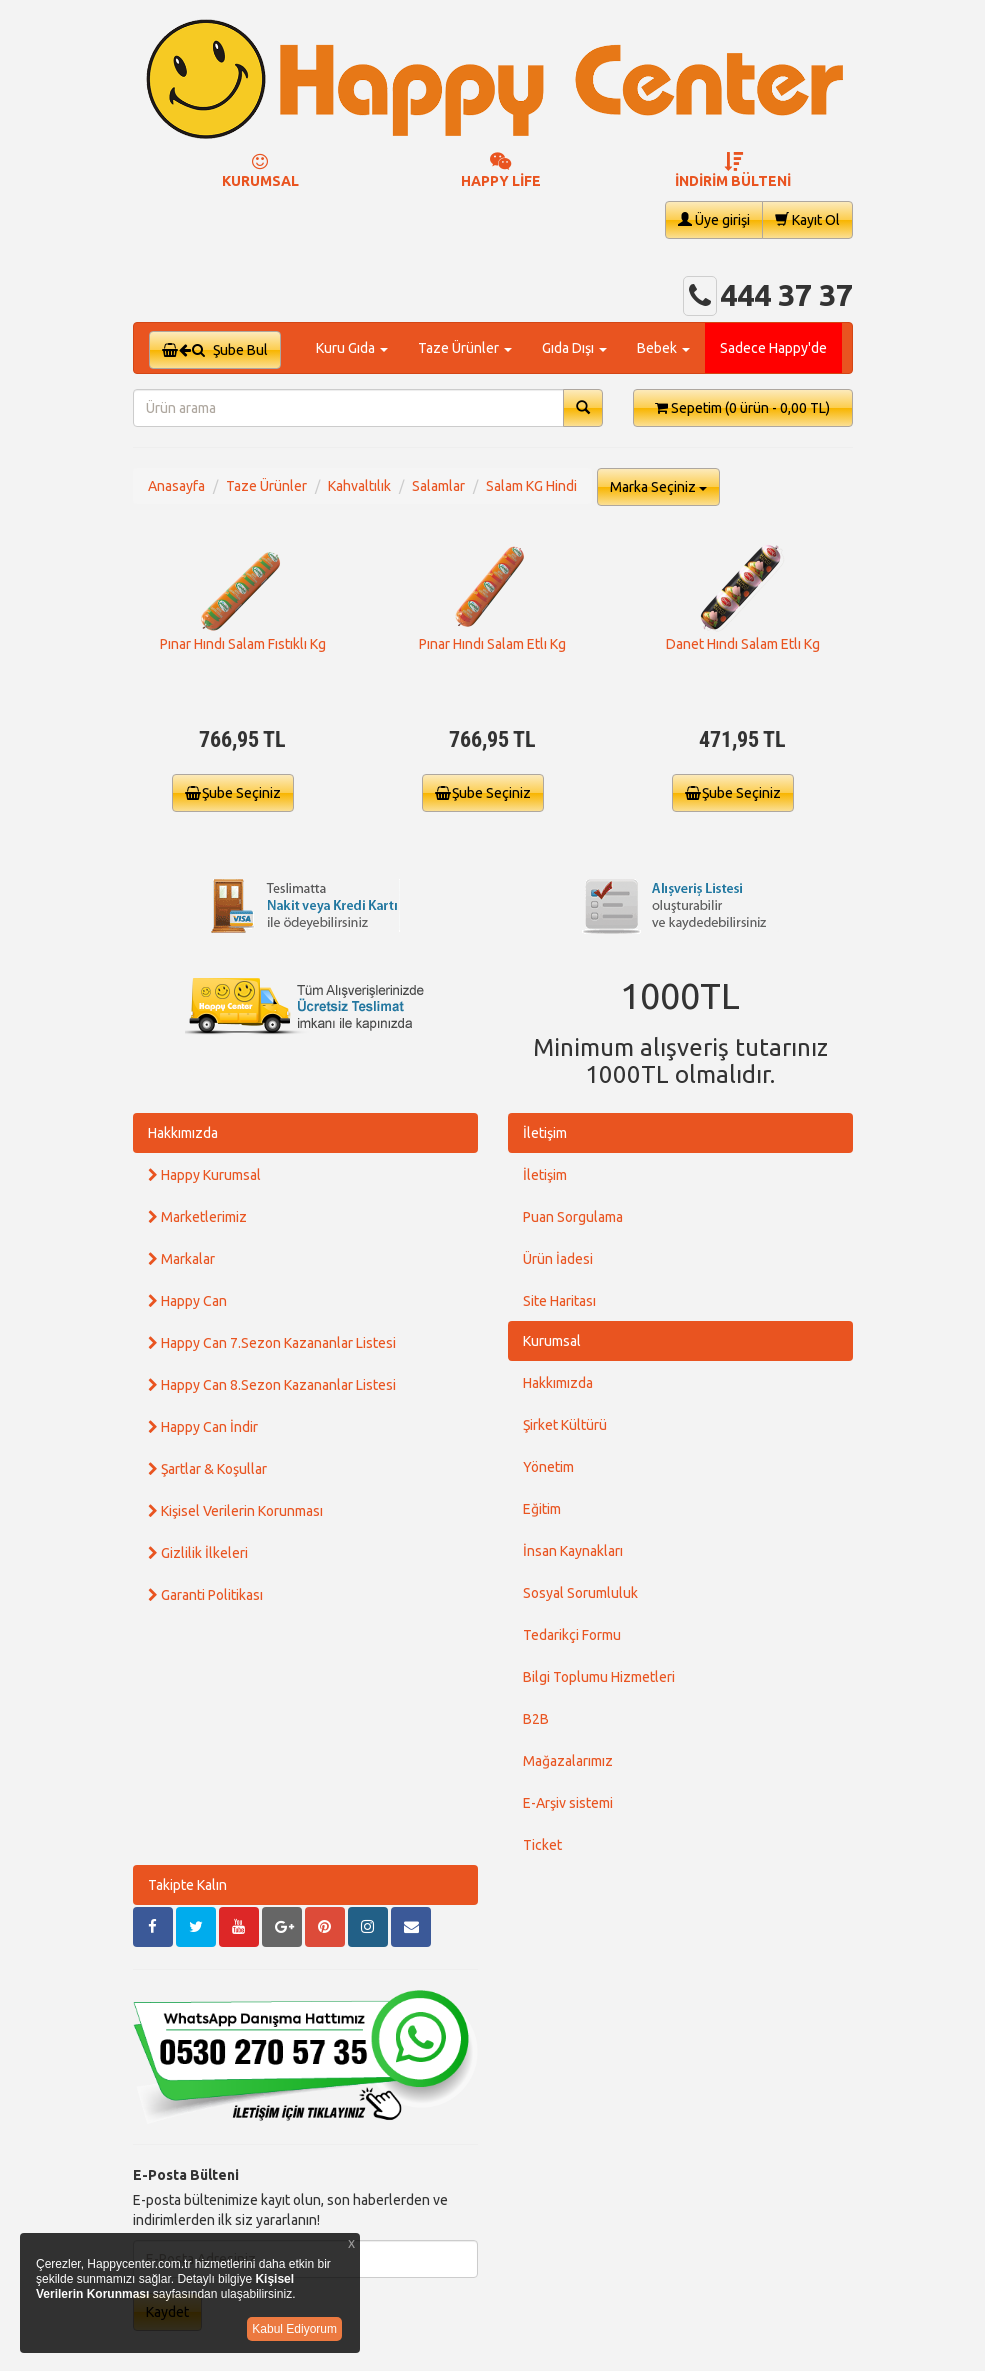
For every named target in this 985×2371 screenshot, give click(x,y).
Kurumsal (552, 1341)
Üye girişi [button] (714, 219)
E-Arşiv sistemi (568, 1803)
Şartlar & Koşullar (207, 1469)
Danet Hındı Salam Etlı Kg (743, 644)
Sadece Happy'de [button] (773, 348)
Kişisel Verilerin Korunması (235, 1511)
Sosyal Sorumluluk (580, 1593)
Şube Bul (215, 350)
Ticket (542, 1845)
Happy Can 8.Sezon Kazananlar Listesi (272, 1385)
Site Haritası (559, 1301)
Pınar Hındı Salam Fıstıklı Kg (243, 644)
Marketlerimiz (197, 1217)
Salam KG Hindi (531, 486)
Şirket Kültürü (565, 1425)
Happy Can (187, 1301)
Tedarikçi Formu (572, 1635)
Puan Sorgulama (573, 1217)
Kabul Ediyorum (294, 2329)
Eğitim (542, 1509)
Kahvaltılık (359, 486)
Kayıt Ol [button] (807, 219)
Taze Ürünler (266, 486)
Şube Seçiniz (233, 793)
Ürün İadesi (558, 1259)
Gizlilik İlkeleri (198, 1553)
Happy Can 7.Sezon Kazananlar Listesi (272, 1343)
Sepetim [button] (742, 408)
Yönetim (548, 1467)
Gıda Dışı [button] (574, 348)
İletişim (545, 1133)
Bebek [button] (663, 348)
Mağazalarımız (568, 1761)
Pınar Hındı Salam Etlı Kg (492, 644)
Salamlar (438, 486)
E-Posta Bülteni (186, 2175)
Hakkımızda (183, 1133)
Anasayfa (176, 486)
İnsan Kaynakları (573, 1551)
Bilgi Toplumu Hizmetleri (599, 1677)
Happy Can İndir (203, 1427)
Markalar (181, 1259)
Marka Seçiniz (658, 487)
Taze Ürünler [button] (465, 348)
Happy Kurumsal (204, 1175)
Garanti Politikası (205, 1595)
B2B (536, 1719)
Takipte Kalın (187, 1885)
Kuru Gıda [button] (352, 348)
